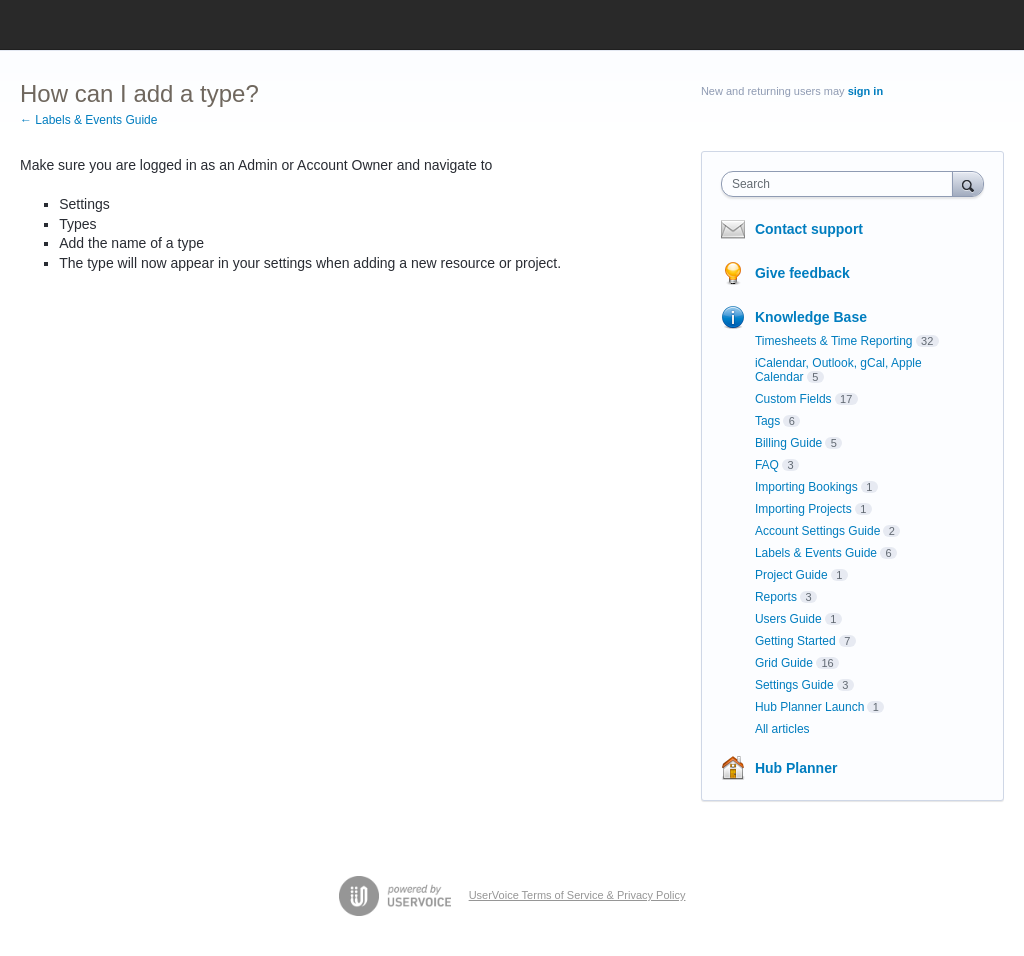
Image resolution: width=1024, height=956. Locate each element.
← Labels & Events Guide (88, 120)
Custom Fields (793, 399)
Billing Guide (788, 443)
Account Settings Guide (817, 531)
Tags (767, 421)
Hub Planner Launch (809, 707)
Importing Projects (803, 509)
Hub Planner (796, 768)
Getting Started (795, 641)
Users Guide (788, 619)
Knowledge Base (811, 317)
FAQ (767, 465)
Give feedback (802, 273)
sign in (865, 91)
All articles (782, 729)
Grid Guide (784, 663)
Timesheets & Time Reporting (834, 341)
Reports (776, 597)
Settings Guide (794, 685)
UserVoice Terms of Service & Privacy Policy (577, 895)
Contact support (809, 229)
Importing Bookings (806, 487)
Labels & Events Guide (816, 553)
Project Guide (791, 575)
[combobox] (841, 184)
